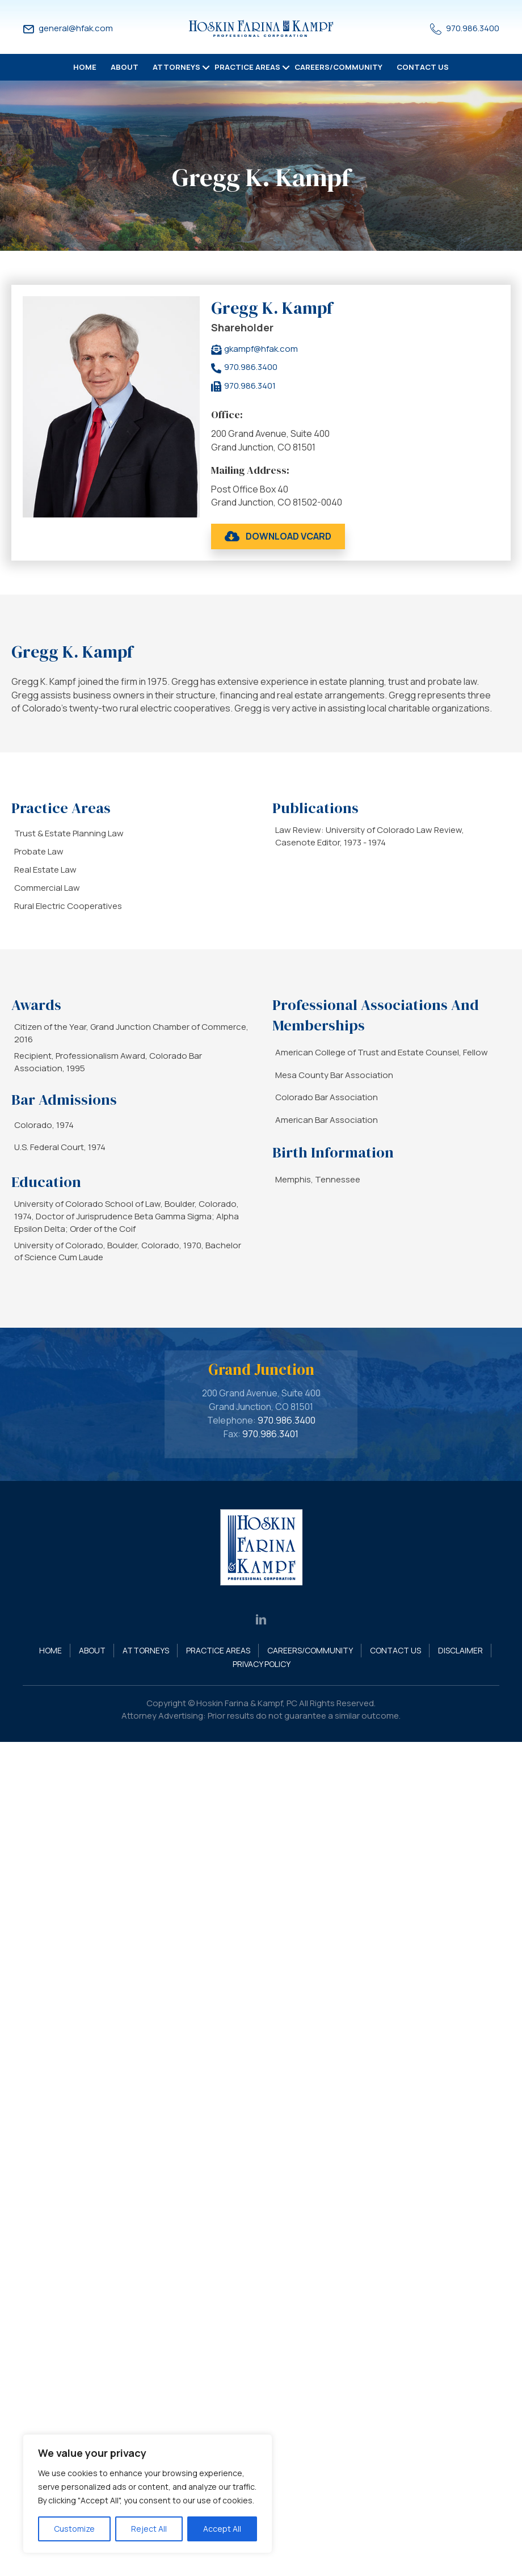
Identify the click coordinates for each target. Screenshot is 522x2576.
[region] (147, 2493)
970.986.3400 (472, 28)
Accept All (222, 2528)
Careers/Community (338, 67)
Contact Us (423, 67)
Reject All (149, 2528)
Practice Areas (247, 67)
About (124, 67)
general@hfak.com (76, 28)
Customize (74, 2528)
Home (84, 67)
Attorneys (176, 67)
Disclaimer (460, 1650)
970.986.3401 (270, 1434)
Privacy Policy (262, 1664)
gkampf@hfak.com (261, 349)
